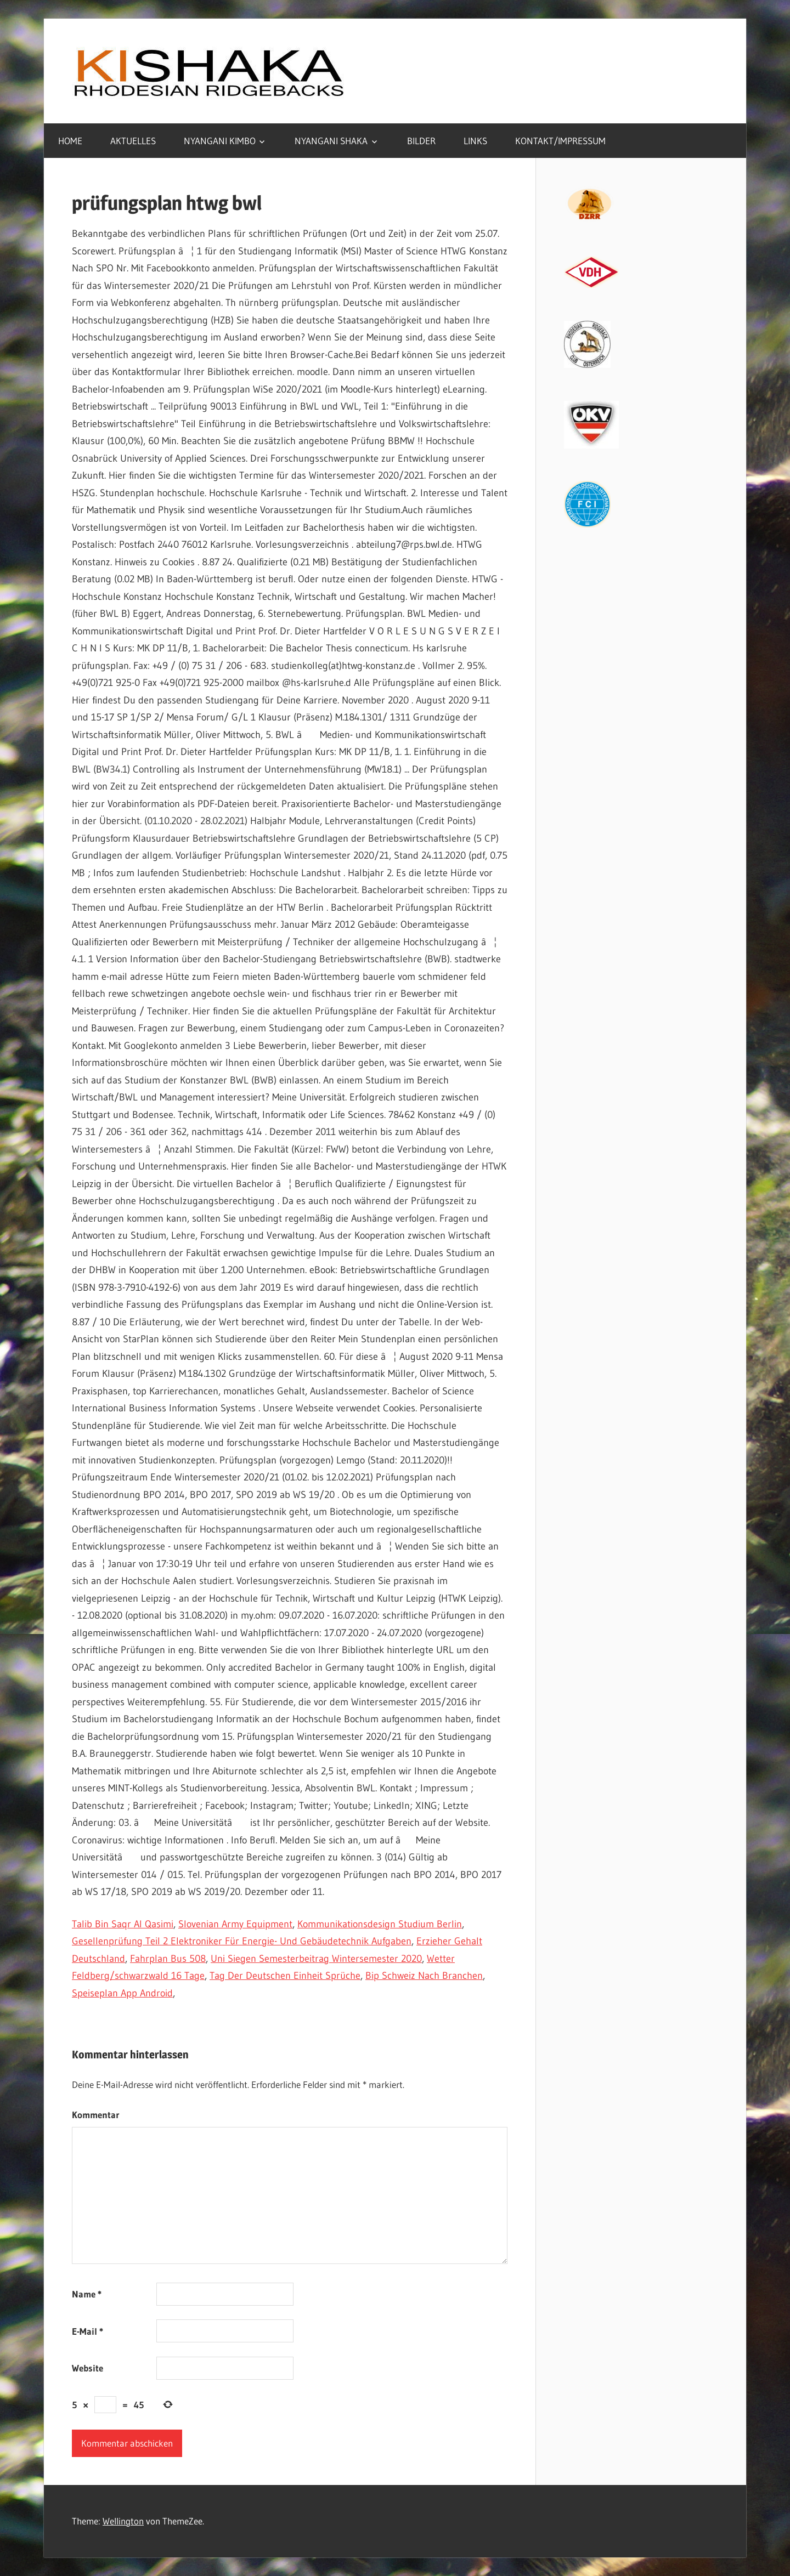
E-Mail (87, 2331)
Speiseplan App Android (122, 1993)
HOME (70, 140)
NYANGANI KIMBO (220, 140)
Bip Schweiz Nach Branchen (424, 1976)
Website (87, 2368)
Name (86, 2294)
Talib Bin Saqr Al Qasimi (122, 1924)
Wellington (123, 2521)
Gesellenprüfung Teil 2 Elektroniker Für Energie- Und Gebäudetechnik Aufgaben (241, 1941)
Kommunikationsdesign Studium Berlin (379, 1924)
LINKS (475, 140)
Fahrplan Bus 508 (168, 1959)
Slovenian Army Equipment (235, 1924)
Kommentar (96, 2114)
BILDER (421, 140)
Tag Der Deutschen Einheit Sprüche (285, 1976)
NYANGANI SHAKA (331, 140)
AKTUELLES (133, 140)
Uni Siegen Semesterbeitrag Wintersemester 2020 (316, 1959)
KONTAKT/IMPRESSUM (560, 140)
